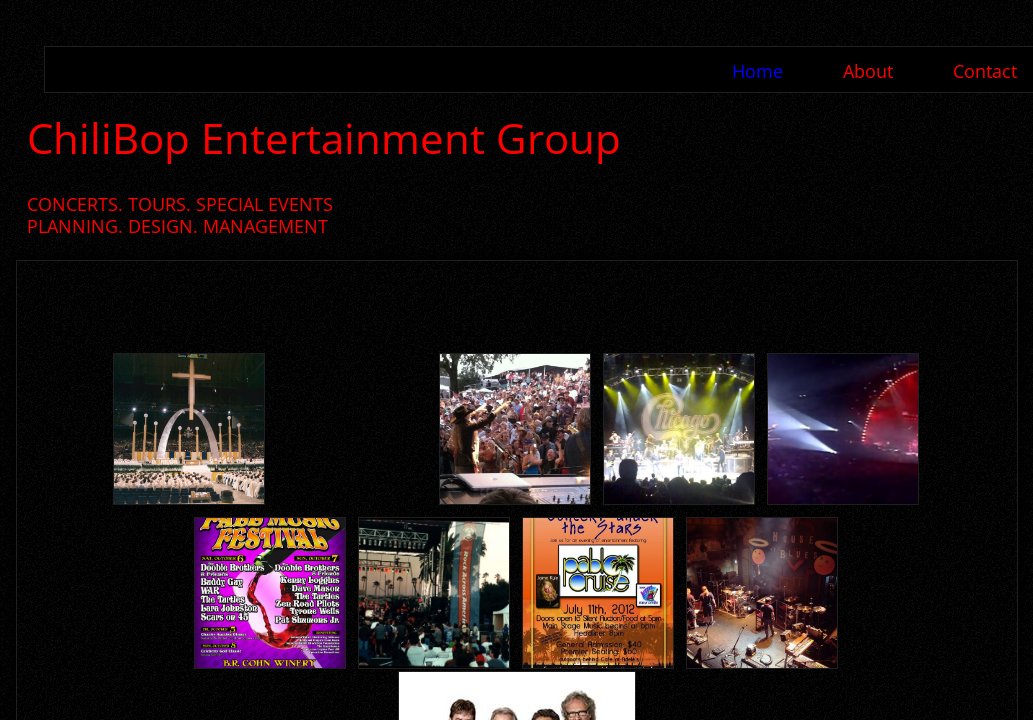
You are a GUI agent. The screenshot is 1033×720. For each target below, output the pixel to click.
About (868, 71)
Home (757, 71)
